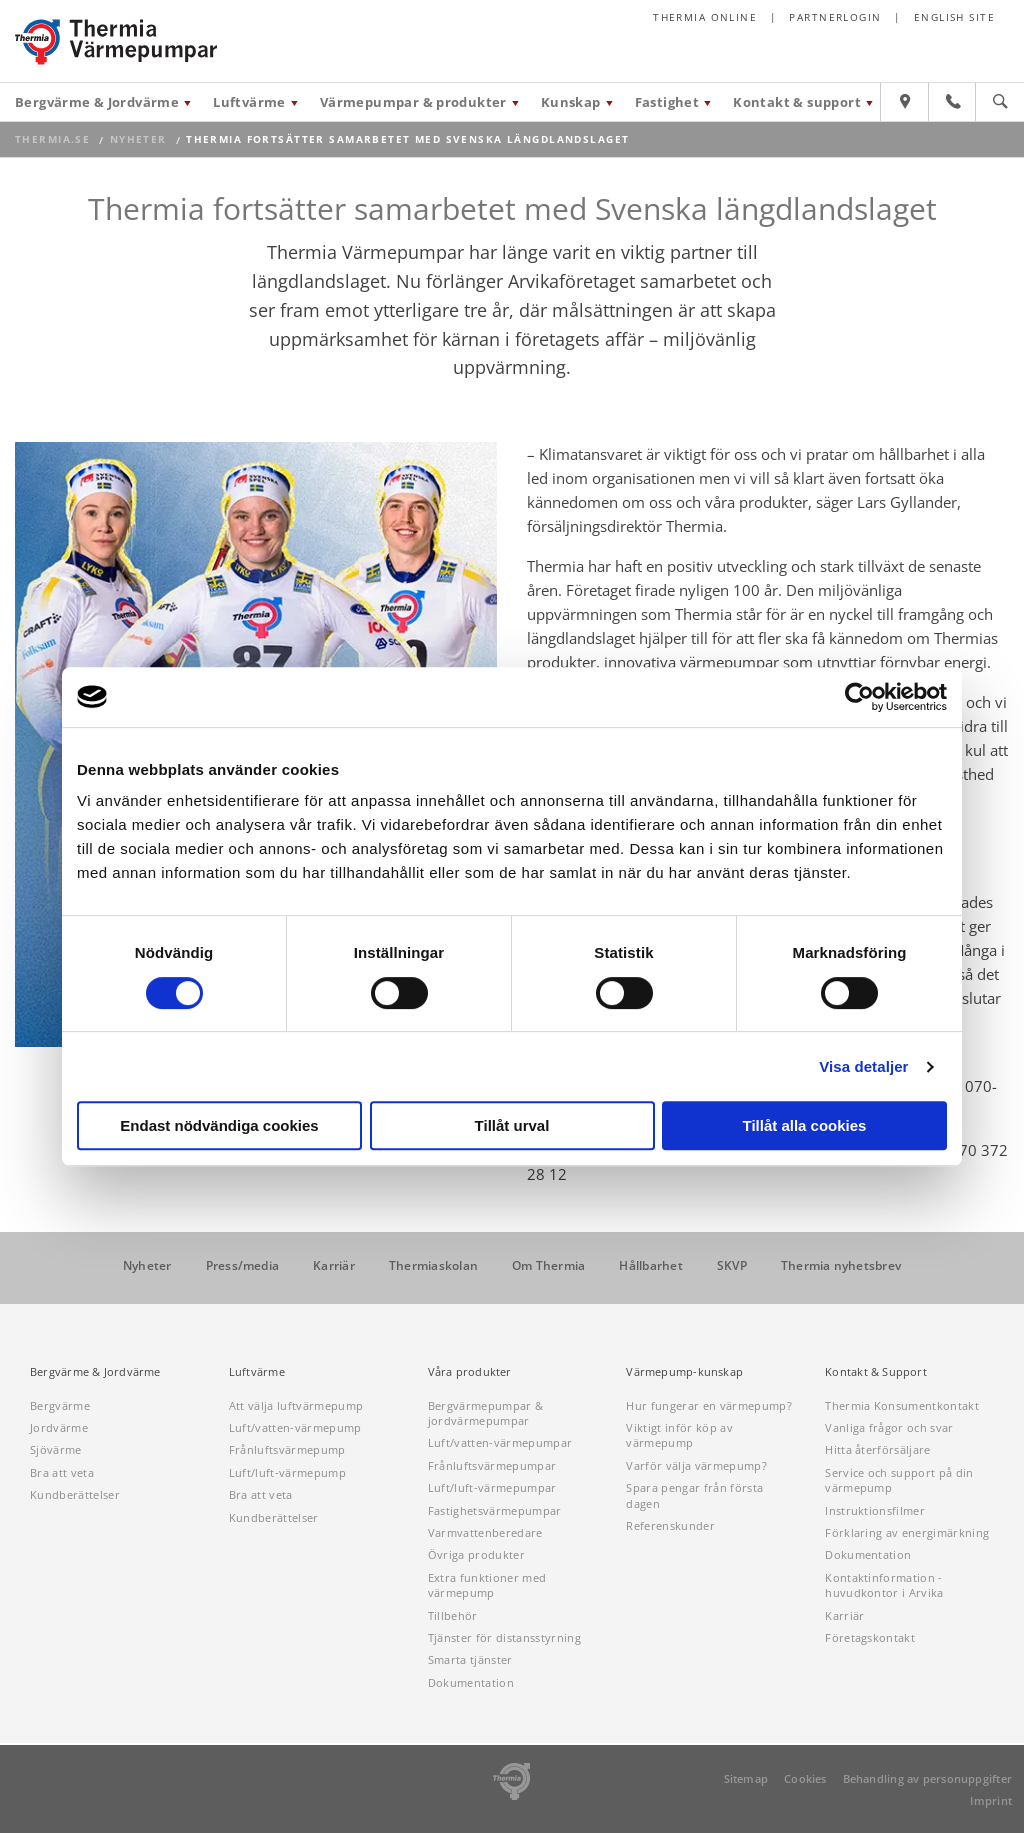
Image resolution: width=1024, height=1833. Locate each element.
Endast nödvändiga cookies (219, 1125)
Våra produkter (470, 1372)
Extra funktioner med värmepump (487, 1585)
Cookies (805, 1778)
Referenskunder (670, 1525)
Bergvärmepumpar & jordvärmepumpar (486, 1413)
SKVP (732, 1266)
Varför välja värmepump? (696, 1465)
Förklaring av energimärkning (907, 1532)
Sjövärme (56, 1449)
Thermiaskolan (433, 1266)
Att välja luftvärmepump (296, 1405)
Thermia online (705, 17)
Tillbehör (453, 1615)
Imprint (991, 1800)
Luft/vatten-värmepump (295, 1427)
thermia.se (52, 139)
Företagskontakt (870, 1637)
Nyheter (138, 139)
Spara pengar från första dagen (694, 1495)
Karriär (334, 1266)
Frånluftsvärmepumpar (492, 1465)
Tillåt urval (512, 1125)
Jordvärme (59, 1427)
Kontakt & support (797, 102)
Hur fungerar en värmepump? (709, 1405)
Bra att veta (62, 1472)
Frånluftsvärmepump (287, 1449)
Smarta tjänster (470, 1659)
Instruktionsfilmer (875, 1510)
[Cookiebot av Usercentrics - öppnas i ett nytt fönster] (859, 697)
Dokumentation (471, 1682)
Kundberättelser (75, 1494)
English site (954, 17)
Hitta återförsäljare (878, 1449)
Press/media (243, 1266)
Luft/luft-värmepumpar (492, 1487)
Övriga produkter (476, 1554)
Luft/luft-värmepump (287, 1472)
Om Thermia (548, 1266)
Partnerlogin (835, 17)
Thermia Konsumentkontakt (902, 1405)
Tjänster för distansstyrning (504, 1637)
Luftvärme (249, 102)
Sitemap (746, 1778)
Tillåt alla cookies (805, 1125)
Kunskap (571, 102)
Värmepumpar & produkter (413, 102)
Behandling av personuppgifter (927, 1778)
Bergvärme (60, 1405)
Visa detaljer (863, 1066)
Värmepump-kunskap (684, 1372)
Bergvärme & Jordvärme (97, 102)
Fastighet (667, 102)
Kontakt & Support (876, 1372)
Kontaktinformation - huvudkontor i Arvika (884, 1585)
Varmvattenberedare (485, 1532)
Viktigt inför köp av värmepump (679, 1435)
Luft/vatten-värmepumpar (500, 1442)
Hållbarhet (650, 1266)
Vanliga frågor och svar (889, 1427)
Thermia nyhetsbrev (841, 1266)
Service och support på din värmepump (899, 1480)
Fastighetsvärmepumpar (495, 1510)
